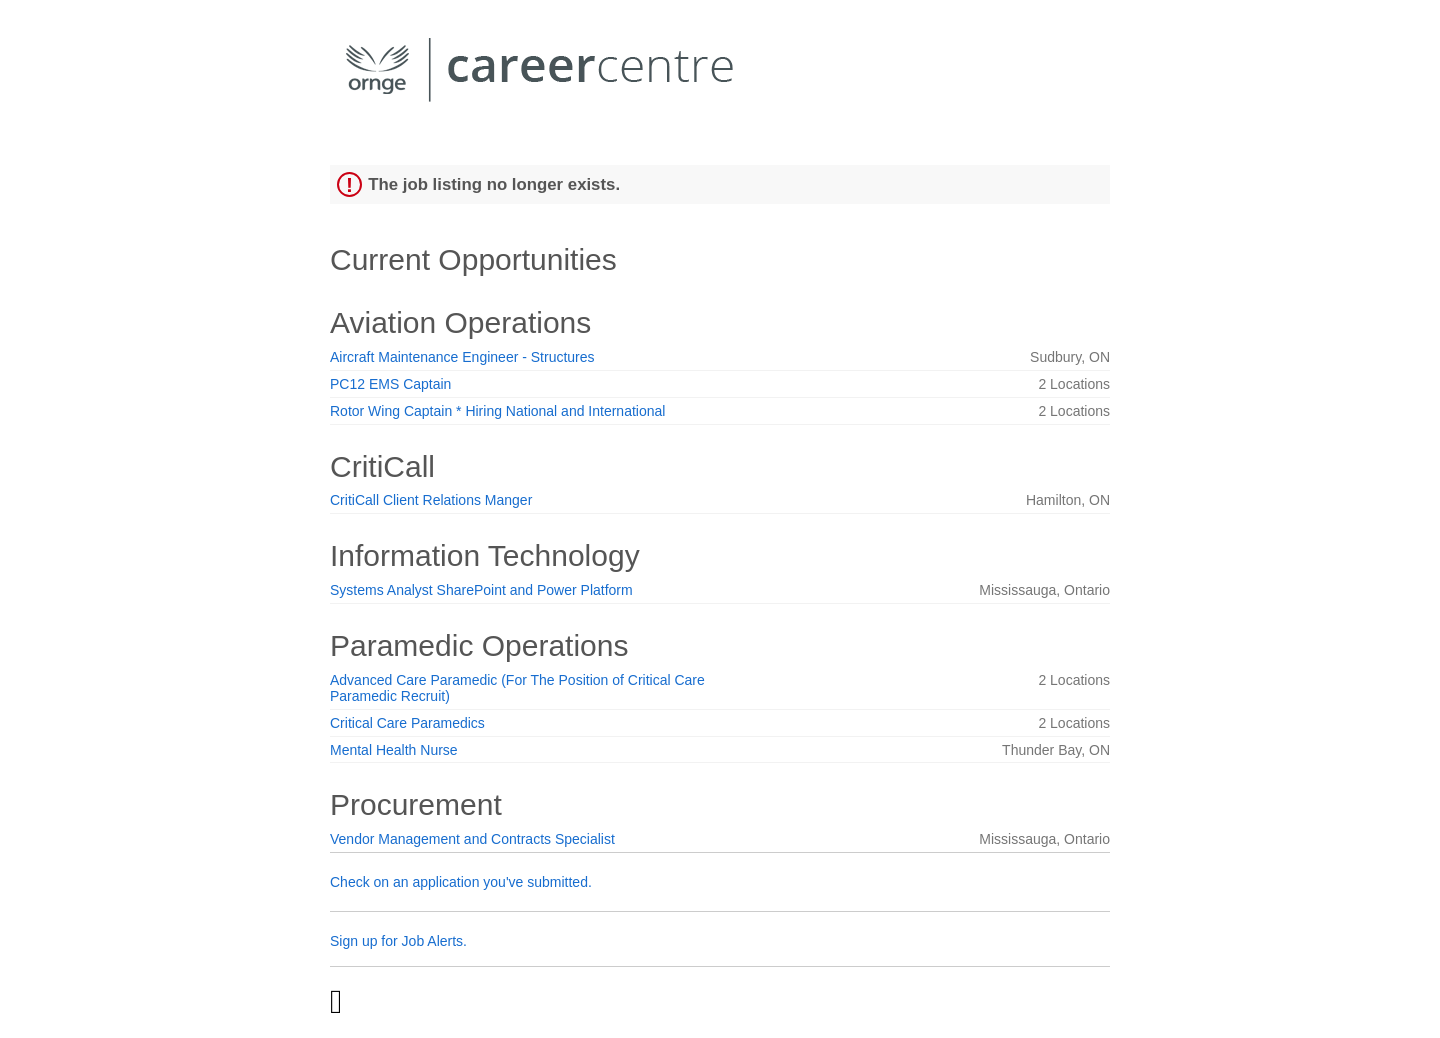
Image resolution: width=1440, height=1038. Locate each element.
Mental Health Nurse (394, 750)
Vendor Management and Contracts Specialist (472, 839)
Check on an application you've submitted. (461, 882)
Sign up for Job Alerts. (398, 941)
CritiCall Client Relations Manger (431, 500)
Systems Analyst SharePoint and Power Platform (481, 590)
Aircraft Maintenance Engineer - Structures (462, 357)
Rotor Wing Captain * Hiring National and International (497, 411)
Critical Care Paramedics (407, 723)
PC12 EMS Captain (390, 384)
